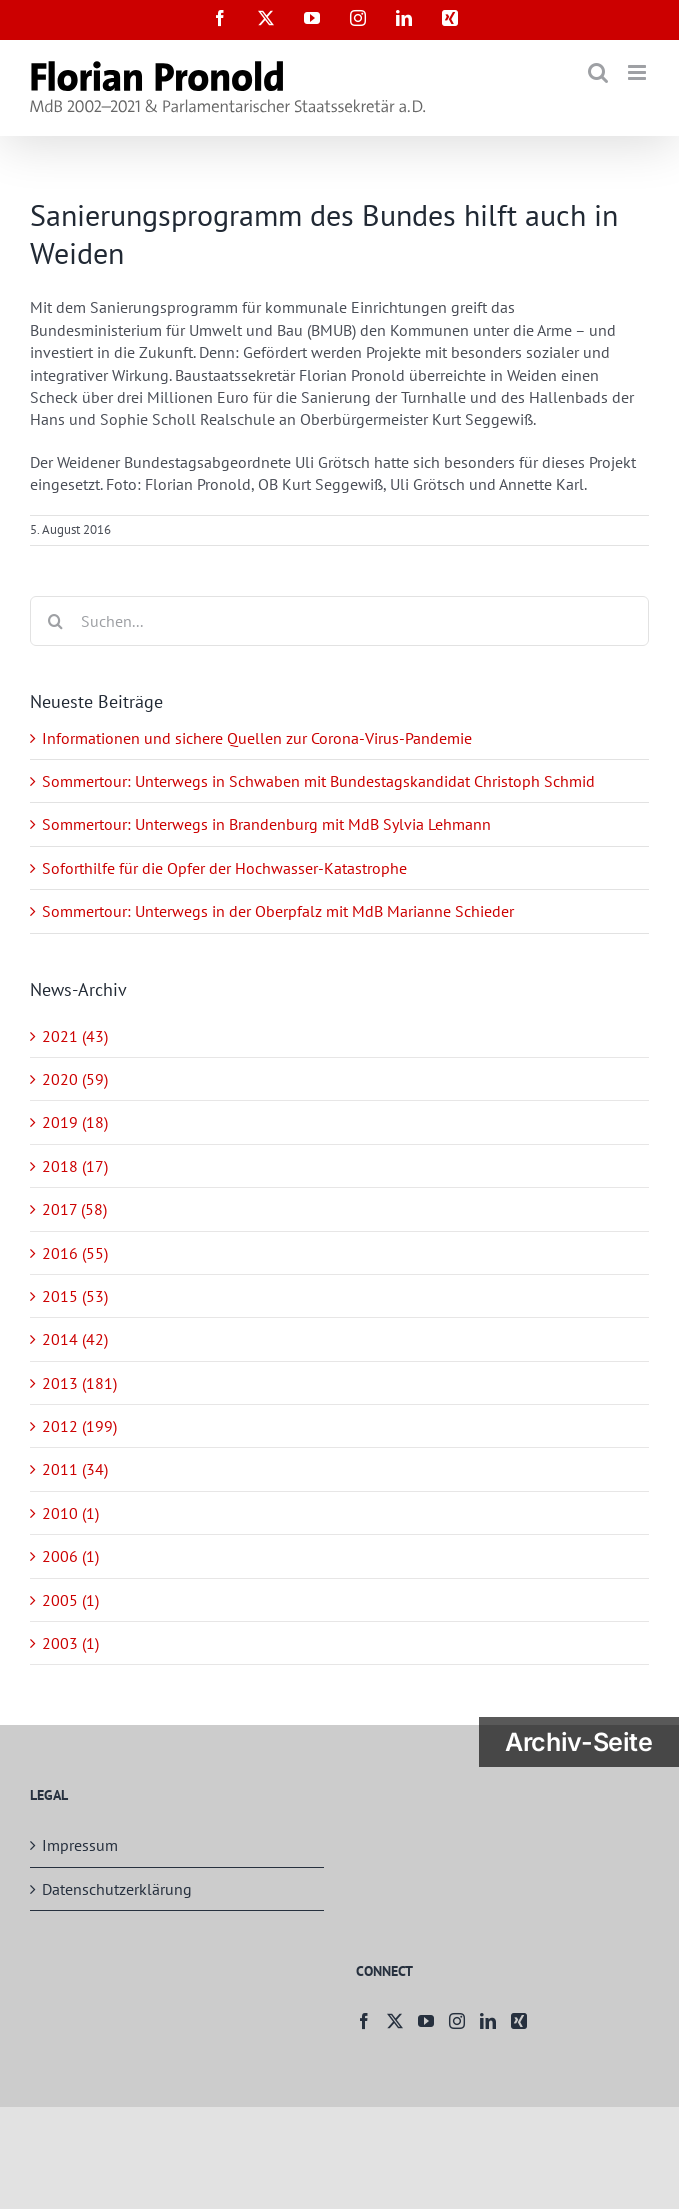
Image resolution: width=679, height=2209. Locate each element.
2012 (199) (79, 1426)
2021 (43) (75, 1036)
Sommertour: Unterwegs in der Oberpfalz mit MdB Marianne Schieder (278, 911)
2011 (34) (75, 1469)
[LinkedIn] (488, 2021)
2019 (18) (75, 1122)
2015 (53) (75, 1296)
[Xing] (519, 2021)
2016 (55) (75, 1253)
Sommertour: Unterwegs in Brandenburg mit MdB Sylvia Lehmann (266, 824)
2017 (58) (74, 1209)
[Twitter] (395, 2021)
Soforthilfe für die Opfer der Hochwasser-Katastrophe (224, 868)
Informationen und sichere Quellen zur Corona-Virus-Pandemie (257, 738)
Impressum (80, 1845)
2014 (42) (75, 1339)
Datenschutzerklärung (117, 1889)
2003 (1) (70, 1643)
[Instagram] (457, 2021)
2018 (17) (75, 1166)
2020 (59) (75, 1079)
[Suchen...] (339, 621)
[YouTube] (426, 2021)
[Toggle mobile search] (598, 72)
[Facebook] (364, 2021)
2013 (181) (79, 1383)
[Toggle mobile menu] (638, 72)
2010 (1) (70, 1513)
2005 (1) (70, 1600)
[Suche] (55, 621)
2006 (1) (70, 1556)
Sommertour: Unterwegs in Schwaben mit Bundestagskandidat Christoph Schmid (318, 781)
